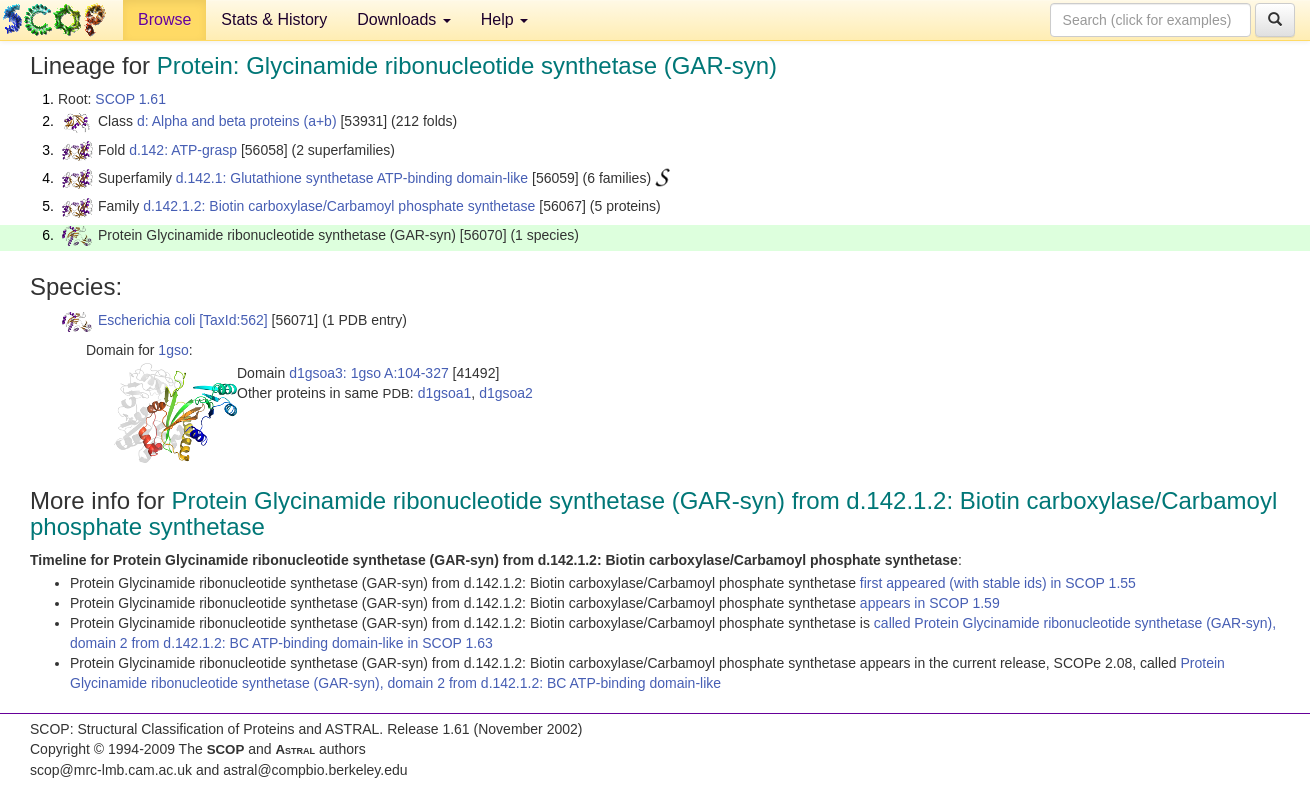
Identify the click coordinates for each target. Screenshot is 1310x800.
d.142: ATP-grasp (183, 150)
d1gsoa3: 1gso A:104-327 (369, 373)
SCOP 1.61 (130, 99)
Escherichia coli (146, 320)
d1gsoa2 (506, 393)
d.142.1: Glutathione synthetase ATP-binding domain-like (352, 178)
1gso (173, 350)
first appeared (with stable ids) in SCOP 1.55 (998, 583)
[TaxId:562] (233, 320)
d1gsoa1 (445, 393)
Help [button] (504, 19)
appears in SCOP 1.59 (930, 603)
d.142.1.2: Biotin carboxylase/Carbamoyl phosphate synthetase (339, 206)
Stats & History (274, 19)
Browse (164, 19)
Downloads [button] (404, 19)
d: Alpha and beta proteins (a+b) (237, 121)
